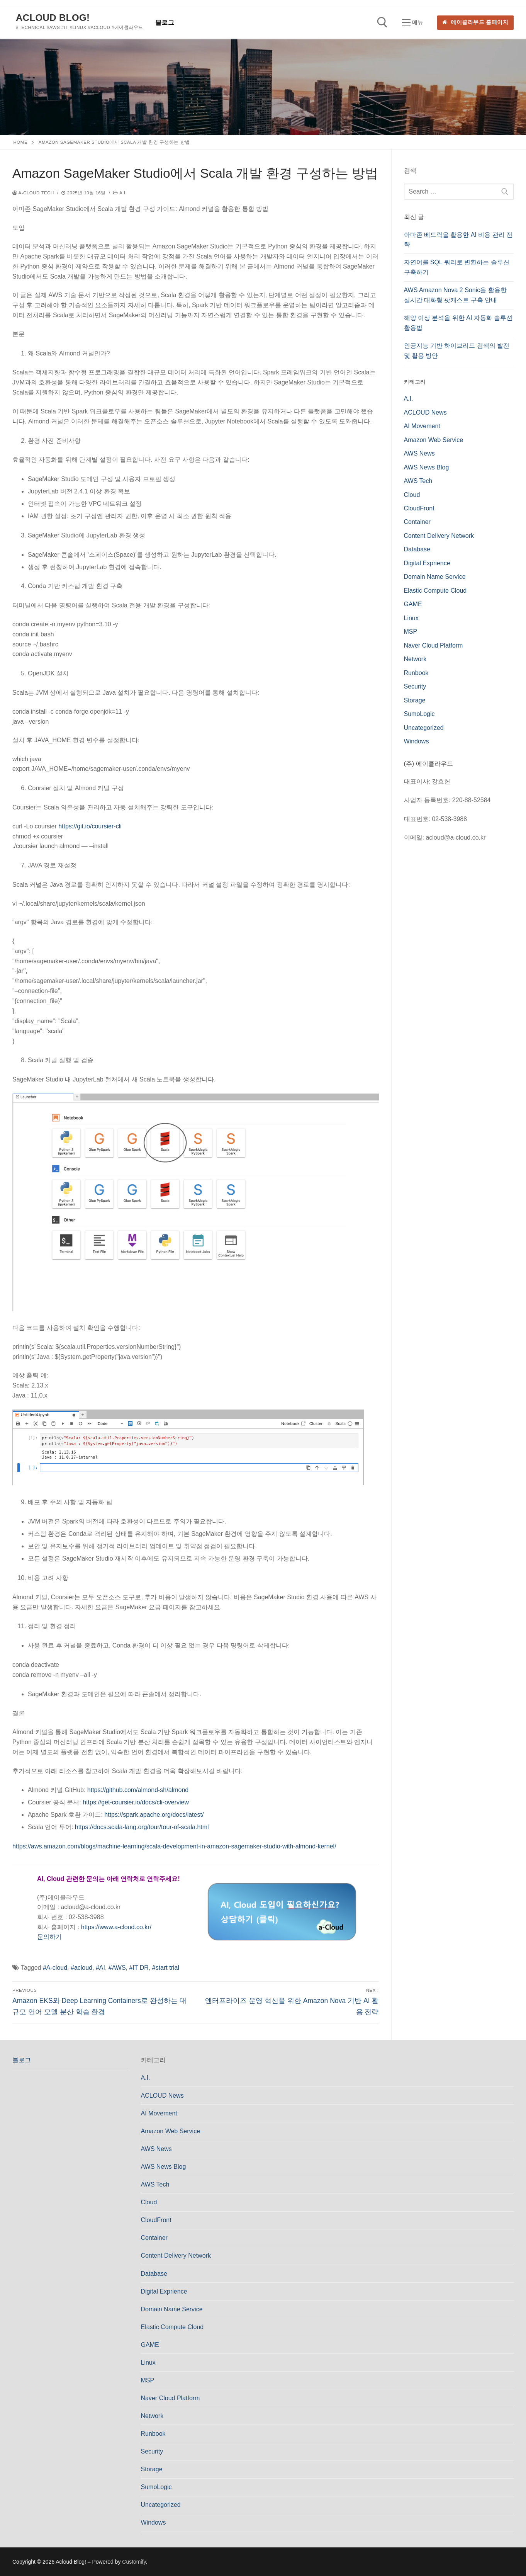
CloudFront (419, 508)
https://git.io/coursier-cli (90, 826)
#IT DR (138, 1967)
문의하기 (49, 1936)
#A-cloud (55, 1967)
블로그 (21, 2060)
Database (417, 549)
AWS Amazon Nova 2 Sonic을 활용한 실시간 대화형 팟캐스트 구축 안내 (455, 295)
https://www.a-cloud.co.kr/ (116, 1927)
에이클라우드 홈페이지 (475, 22)
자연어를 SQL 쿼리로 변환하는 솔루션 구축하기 (456, 267)
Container (417, 522)
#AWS (117, 1967)
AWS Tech (418, 481)
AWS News (419, 453)
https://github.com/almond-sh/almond (137, 1790)
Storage (415, 700)
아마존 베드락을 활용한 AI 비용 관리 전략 (458, 239)
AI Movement (422, 426)
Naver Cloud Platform (433, 645)
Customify (134, 2562)
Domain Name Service (435, 576)
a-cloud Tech (33, 192)
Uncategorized (424, 727)
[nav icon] (412, 23)
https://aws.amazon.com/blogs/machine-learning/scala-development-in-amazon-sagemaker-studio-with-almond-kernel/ (174, 1846)
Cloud (412, 494)
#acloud (81, 1967)
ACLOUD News (425, 412)
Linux (411, 618)
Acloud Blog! (53, 17)
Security (415, 686)
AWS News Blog (426, 467)
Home (21, 142)
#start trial (165, 1967)
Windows (416, 741)
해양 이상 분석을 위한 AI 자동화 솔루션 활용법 (458, 323)
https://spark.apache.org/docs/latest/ (154, 1814)
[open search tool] (382, 22)
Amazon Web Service (433, 440)
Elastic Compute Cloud (435, 590)
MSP (410, 631)
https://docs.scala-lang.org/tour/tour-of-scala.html (142, 1827)
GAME (413, 604)
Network (415, 659)
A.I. (120, 192)
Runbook (416, 673)
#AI (100, 1967)
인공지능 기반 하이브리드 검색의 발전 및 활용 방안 (457, 350)
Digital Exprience (427, 563)
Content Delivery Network (439, 535)
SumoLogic (419, 714)
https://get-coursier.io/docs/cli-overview (136, 1802)
